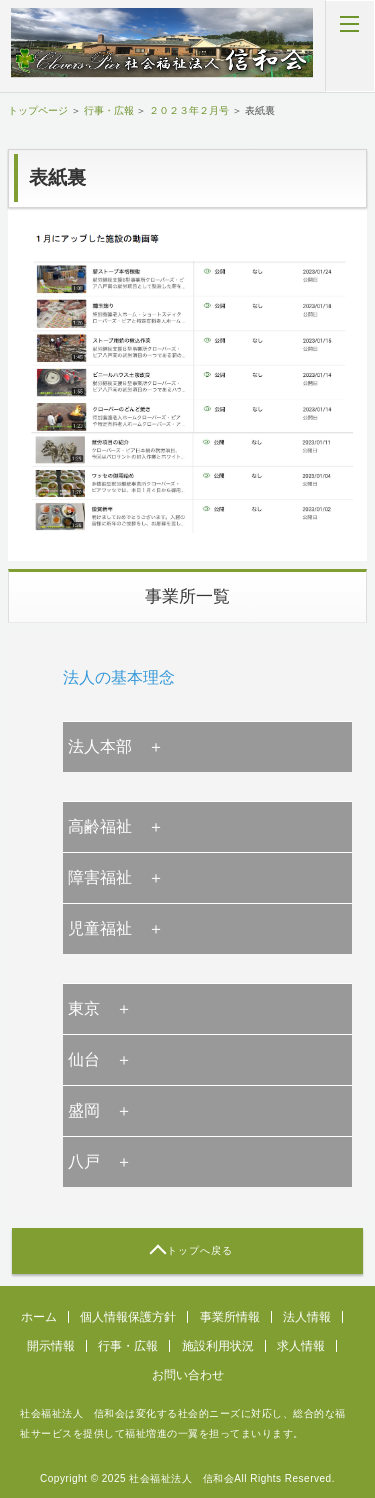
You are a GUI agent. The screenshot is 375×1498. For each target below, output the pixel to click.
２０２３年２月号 (189, 110)
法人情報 (307, 1317)
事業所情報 (230, 1317)
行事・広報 (109, 110)
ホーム (39, 1317)
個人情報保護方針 (128, 1317)
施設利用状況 (218, 1346)
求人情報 (301, 1346)
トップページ (38, 110)
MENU (350, 46)
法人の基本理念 (119, 677)
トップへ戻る (200, 1250)
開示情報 (51, 1346)
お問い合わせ (188, 1375)
